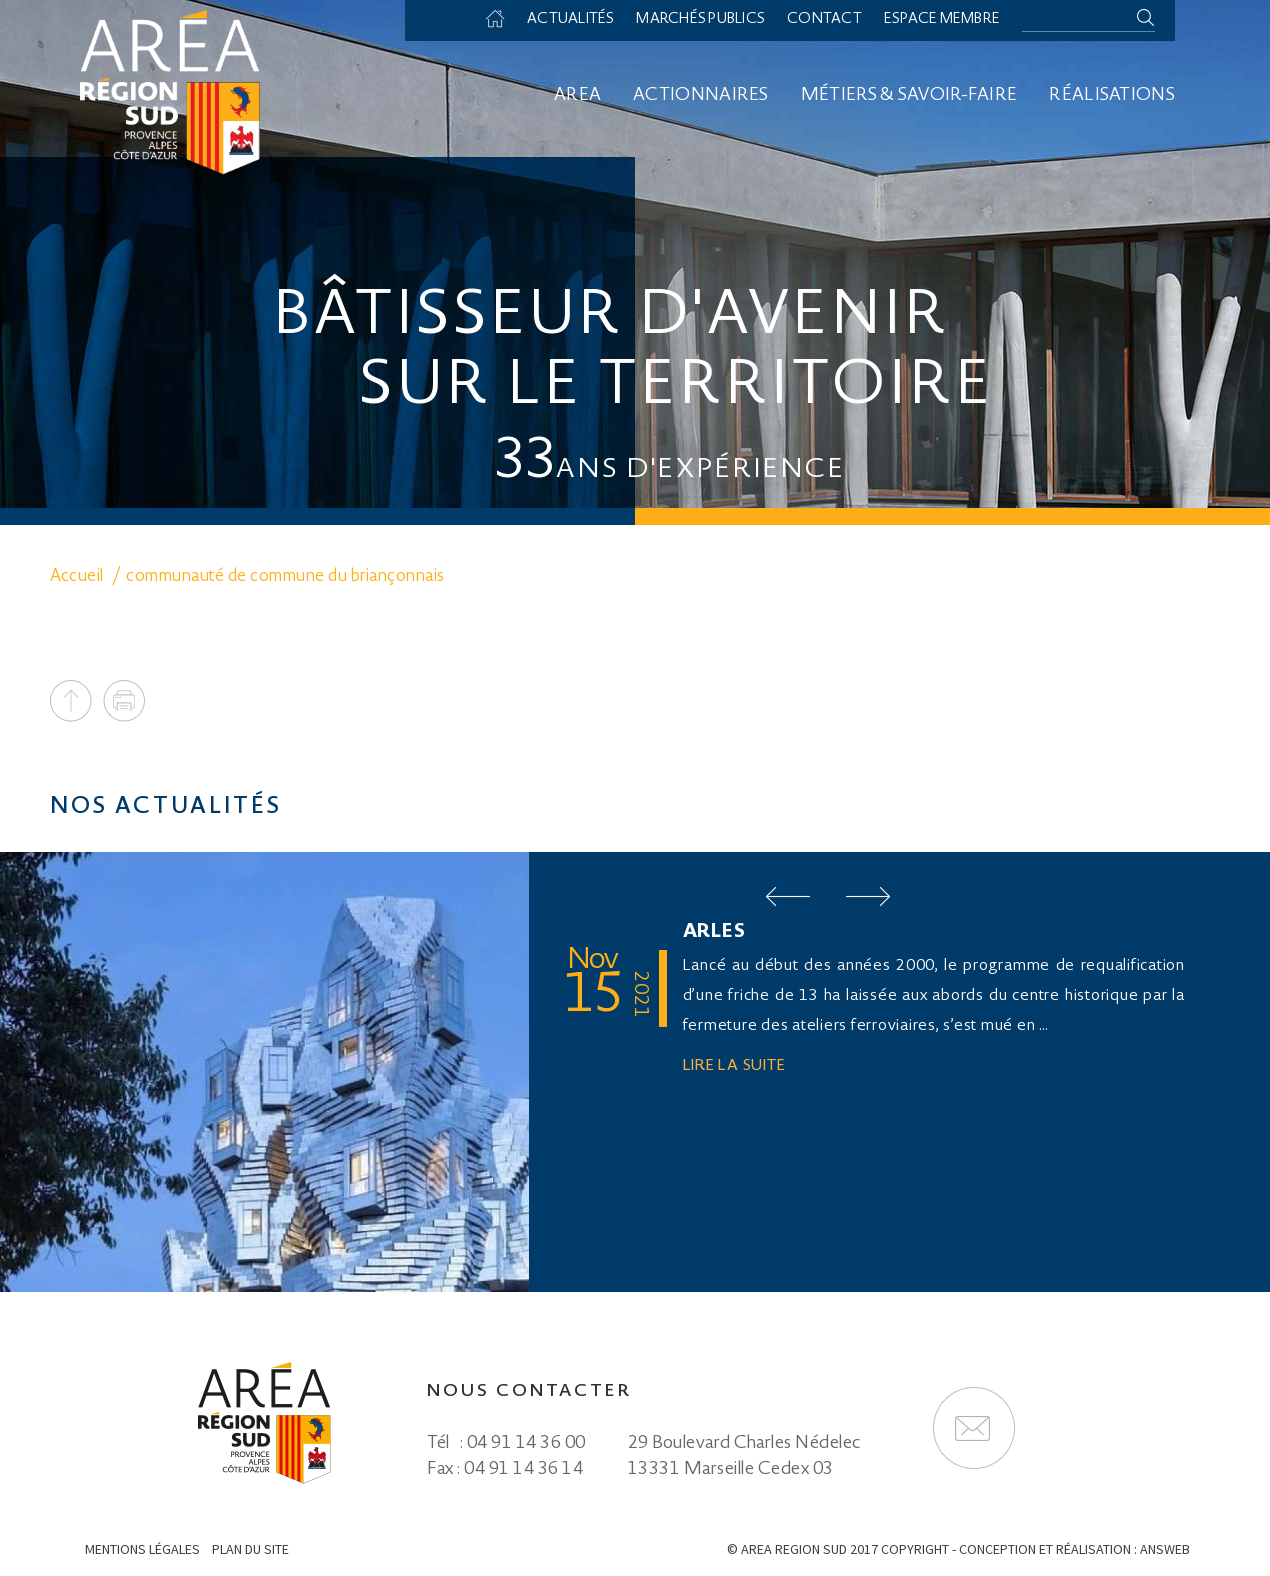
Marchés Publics (698, 20)
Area (577, 96)
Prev (788, 896)
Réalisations (1112, 96)
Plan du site (250, 1549)
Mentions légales (142, 1549)
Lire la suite (734, 1066)
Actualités (568, 20)
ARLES (714, 933)
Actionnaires (701, 96)
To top (71, 701)
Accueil (502, 20)
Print (124, 701)
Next (868, 896)
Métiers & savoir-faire (909, 96)
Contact (822, 20)
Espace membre (941, 20)
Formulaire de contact (974, 1428)
